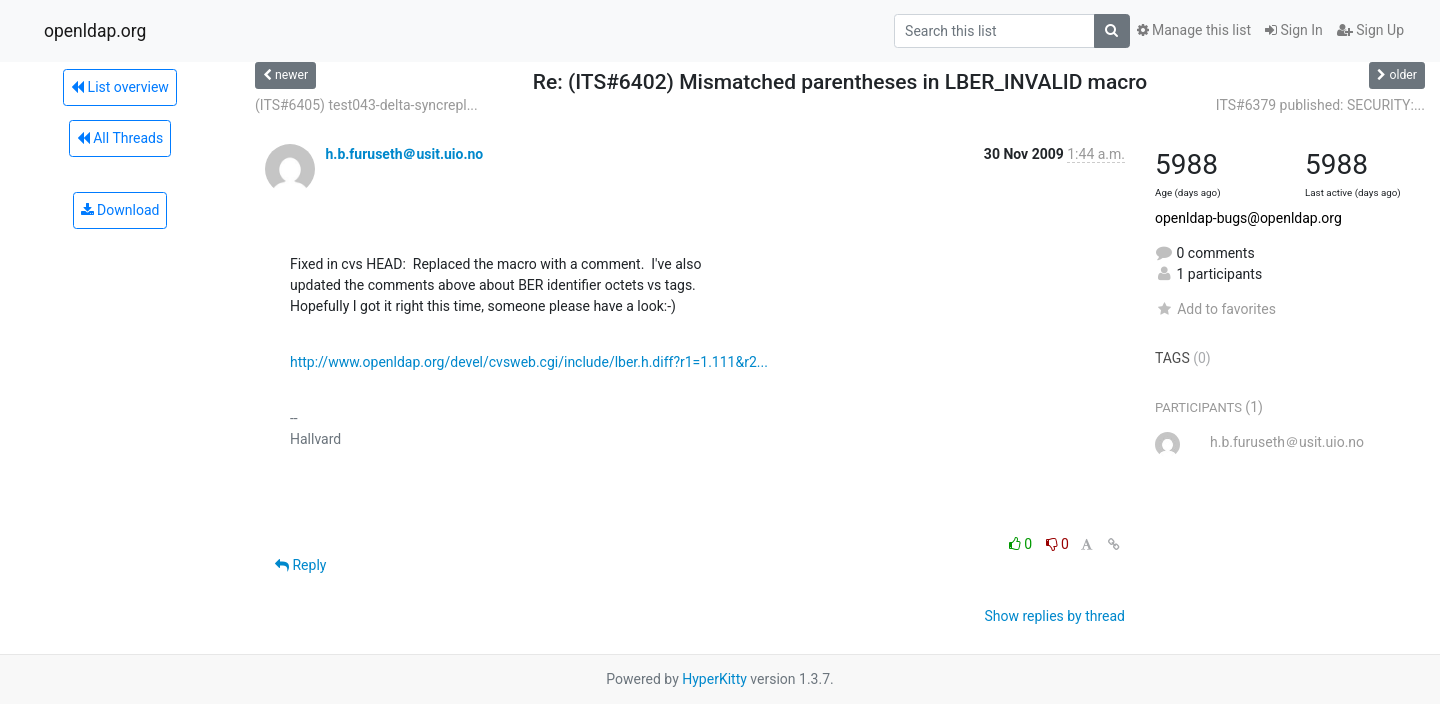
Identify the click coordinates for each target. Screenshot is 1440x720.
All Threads (120, 138)
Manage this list (1194, 30)
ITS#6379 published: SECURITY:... (1320, 105)
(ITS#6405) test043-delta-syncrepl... (366, 105)
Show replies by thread (1054, 616)
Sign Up (1370, 30)
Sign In (1294, 30)
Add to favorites (1215, 309)
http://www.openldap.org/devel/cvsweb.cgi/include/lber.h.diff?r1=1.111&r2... (529, 362)
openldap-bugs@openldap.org (1248, 218)
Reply (300, 565)
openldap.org (95, 31)
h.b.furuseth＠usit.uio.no (404, 154)
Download (120, 210)
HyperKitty (714, 679)
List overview (120, 87)
